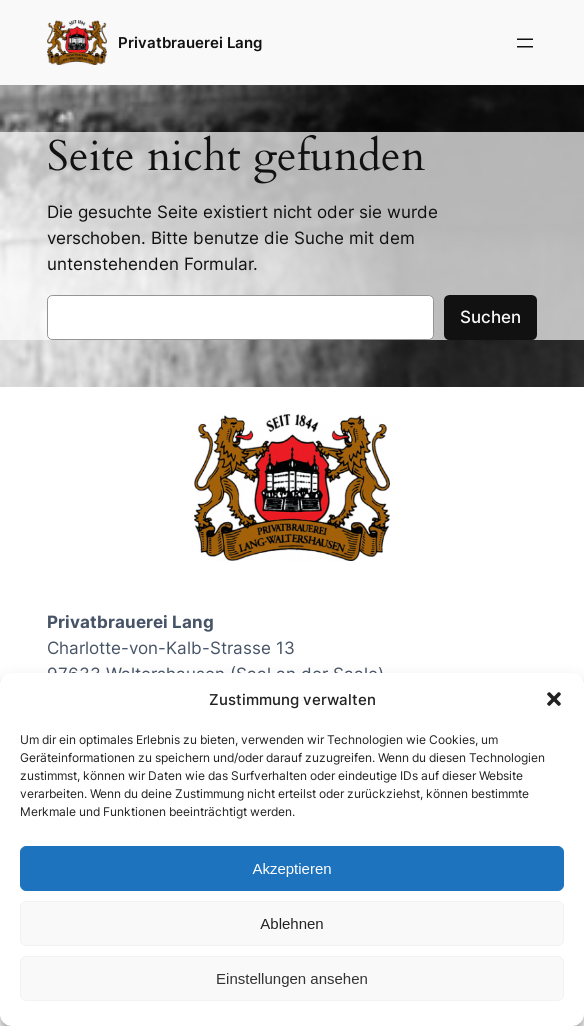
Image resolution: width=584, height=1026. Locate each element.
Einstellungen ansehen (292, 978)
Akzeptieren (291, 868)
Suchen (490, 317)
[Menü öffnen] (525, 43)
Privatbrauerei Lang (190, 42)
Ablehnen (291, 923)
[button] (554, 699)
